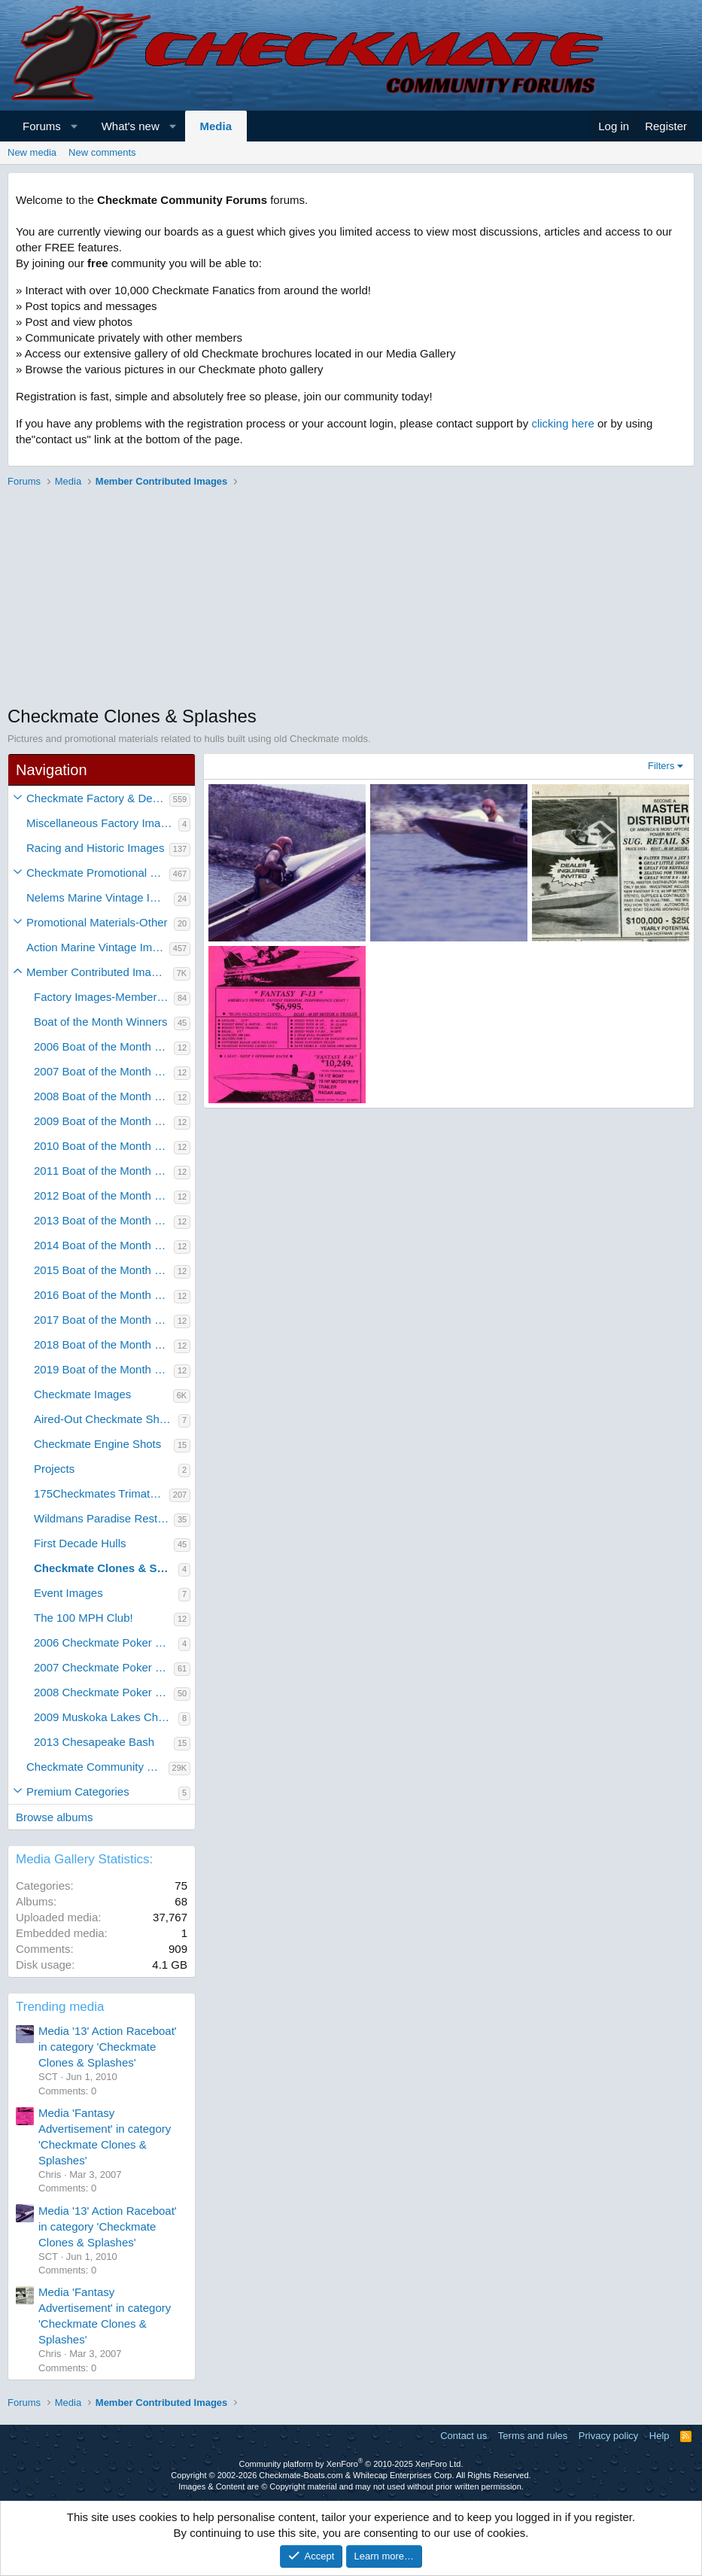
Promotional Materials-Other (97, 922)
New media (32, 152)
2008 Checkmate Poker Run (104, 1692)
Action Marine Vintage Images (97, 947)
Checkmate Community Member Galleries (97, 1766)
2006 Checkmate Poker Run (104, 1642)
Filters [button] (661, 765)
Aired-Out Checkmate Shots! (106, 1419)
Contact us (463, 2435)
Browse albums (54, 1817)
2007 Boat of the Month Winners (104, 1071)
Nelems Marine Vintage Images (100, 897)
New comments (102, 152)
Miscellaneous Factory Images (102, 823)
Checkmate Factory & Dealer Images (97, 798)
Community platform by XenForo (351, 2463)
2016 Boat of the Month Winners (104, 1294)
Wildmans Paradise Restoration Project (104, 1518)
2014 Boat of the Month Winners (104, 1245)
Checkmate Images (82, 1394)
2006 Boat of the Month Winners (104, 1046)
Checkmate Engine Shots (97, 1443)
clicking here (562, 423)
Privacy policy (608, 2435)
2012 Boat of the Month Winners (104, 1195)
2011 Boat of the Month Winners (104, 1170)
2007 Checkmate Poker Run (104, 1667)
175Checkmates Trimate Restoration (101, 1493)
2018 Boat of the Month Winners (104, 1344)
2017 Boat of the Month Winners (104, 1319)
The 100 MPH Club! (83, 1617)
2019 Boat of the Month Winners (104, 1369)
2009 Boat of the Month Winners (104, 1121)
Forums (42, 126)
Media (216, 126)
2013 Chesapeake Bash (94, 1741)
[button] (74, 126)
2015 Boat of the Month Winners (104, 1270)
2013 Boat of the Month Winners (104, 1220)
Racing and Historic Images (95, 847)
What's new (131, 126)
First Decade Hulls (80, 1543)
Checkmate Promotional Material (97, 872)
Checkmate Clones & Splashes (106, 1568)
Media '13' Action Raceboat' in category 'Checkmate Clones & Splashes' (107, 2046)
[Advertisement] (351, 598)
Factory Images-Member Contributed (104, 996)
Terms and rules (532, 2435)
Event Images (68, 1592)
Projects (54, 1468)
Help (659, 2435)
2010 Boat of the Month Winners (104, 1145)
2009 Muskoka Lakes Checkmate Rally (106, 1717)
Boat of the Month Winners (101, 1021)
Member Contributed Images (97, 972)
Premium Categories (77, 1791)
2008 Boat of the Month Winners (104, 1096)
